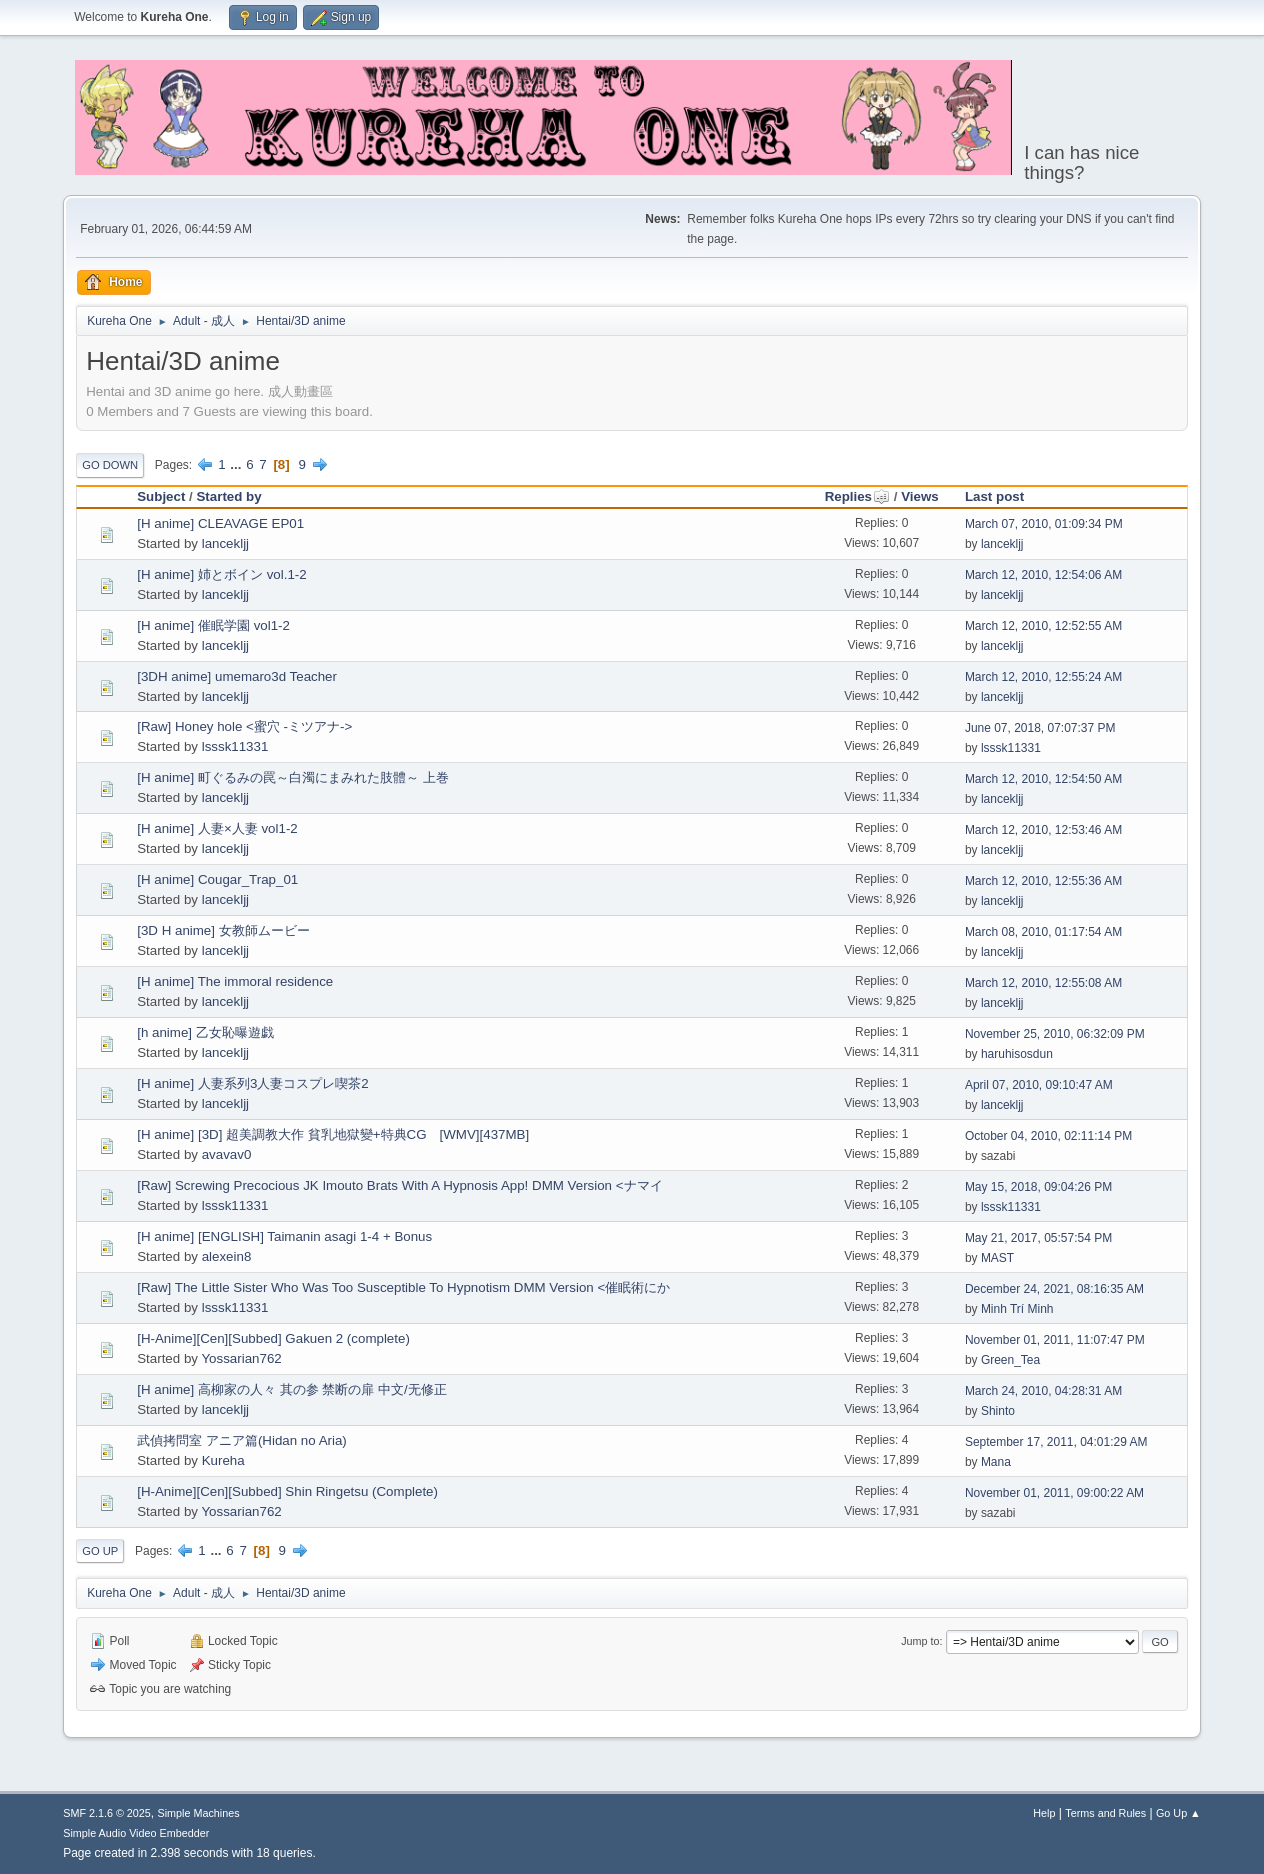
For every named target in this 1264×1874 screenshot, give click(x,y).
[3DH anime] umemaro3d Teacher (237, 676)
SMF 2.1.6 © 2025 (107, 1813)
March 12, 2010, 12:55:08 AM (1043, 983)
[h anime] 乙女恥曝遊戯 (205, 1032)
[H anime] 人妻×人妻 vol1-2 (217, 828)
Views (920, 496)
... (237, 464)
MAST (997, 1258)
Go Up (100, 1551)
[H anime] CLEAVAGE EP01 (220, 523)
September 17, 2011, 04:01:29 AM (1056, 1442)
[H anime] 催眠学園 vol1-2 (213, 625)
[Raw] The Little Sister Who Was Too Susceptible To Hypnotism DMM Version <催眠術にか (403, 1287)
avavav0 (227, 1154)
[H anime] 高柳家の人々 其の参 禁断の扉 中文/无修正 (292, 1389)
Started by (228, 496)
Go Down (110, 465)
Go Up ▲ (1178, 1813)
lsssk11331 (235, 746)
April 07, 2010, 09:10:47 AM (1039, 1085)
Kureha (223, 1460)
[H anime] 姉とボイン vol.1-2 (221, 574)
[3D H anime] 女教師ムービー (223, 930)
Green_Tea (1010, 1360)
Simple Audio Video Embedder (136, 1833)
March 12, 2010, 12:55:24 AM (1043, 677)
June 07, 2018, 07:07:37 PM (1040, 728)
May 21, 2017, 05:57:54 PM (1038, 1238)
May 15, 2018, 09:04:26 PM (1038, 1187)
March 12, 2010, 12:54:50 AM (1043, 779)
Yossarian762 (241, 1358)
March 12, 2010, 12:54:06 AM (1043, 575)
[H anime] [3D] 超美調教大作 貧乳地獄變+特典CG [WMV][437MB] (333, 1134)
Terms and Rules (1105, 1813)
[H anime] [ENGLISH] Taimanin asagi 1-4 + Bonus (284, 1236)
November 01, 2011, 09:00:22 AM (1054, 1493)
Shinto (998, 1411)
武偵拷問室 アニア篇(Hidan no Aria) (242, 1440)
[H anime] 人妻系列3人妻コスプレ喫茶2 (253, 1083)
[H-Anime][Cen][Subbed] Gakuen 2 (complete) (273, 1338)
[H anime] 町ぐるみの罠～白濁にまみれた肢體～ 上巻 (292, 777)
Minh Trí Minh (1017, 1309)
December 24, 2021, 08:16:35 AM (1054, 1289)
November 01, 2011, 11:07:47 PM (1055, 1340)
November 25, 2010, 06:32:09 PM (1055, 1034)
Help (1044, 1813)
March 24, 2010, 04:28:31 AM (1043, 1391)
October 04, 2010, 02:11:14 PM (1048, 1136)
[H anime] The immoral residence (235, 981)
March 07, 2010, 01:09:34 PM (1044, 524)
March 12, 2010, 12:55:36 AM (1043, 881)
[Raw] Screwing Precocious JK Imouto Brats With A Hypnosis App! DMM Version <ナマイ (399, 1185)
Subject (161, 496)
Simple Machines (199, 1813)
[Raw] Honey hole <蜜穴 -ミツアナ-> (244, 726)
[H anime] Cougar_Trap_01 (217, 879)
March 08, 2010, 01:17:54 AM (1043, 932)
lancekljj (225, 543)
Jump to (920, 1641)
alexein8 (227, 1256)
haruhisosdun (1017, 1054)
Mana (996, 1462)
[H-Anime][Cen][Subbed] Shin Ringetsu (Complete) (287, 1491)
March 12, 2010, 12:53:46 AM (1043, 830)
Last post (994, 496)
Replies (857, 496)
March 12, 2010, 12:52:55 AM (1043, 626)
